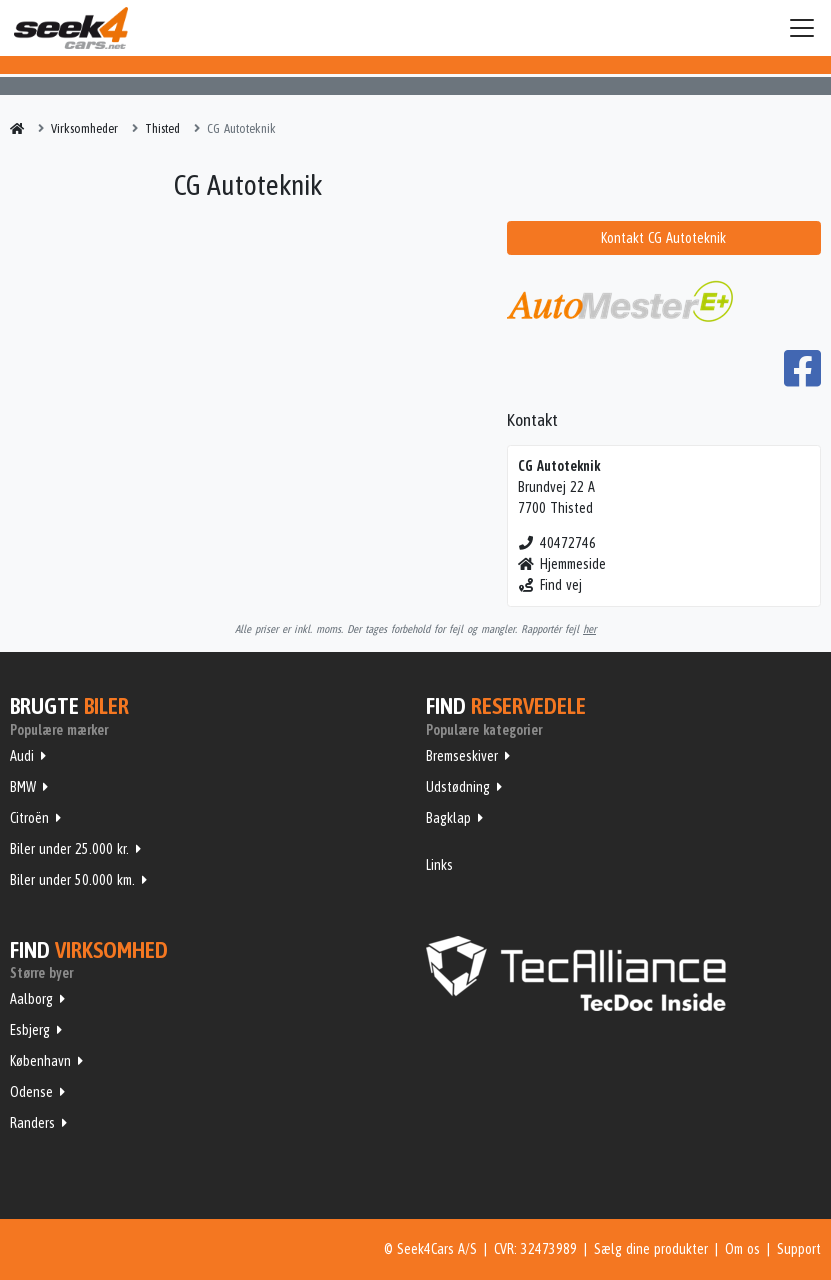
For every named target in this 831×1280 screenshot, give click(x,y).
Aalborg (31, 999)
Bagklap (448, 818)
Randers (32, 1123)
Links (439, 865)
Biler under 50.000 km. (72, 880)
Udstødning (458, 787)
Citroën (29, 818)
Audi (22, 756)
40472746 (557, 543)
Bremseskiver (462, 756)
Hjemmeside (562, 564)
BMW (23, 787)
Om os (742, 1249)
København (40, 1061)
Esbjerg (30, 1030)
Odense (31, 1092)
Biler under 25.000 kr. (69, 849)
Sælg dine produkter (651, 1249)
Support (799, 1249)
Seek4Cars (71, 28)
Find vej (550, 585)
